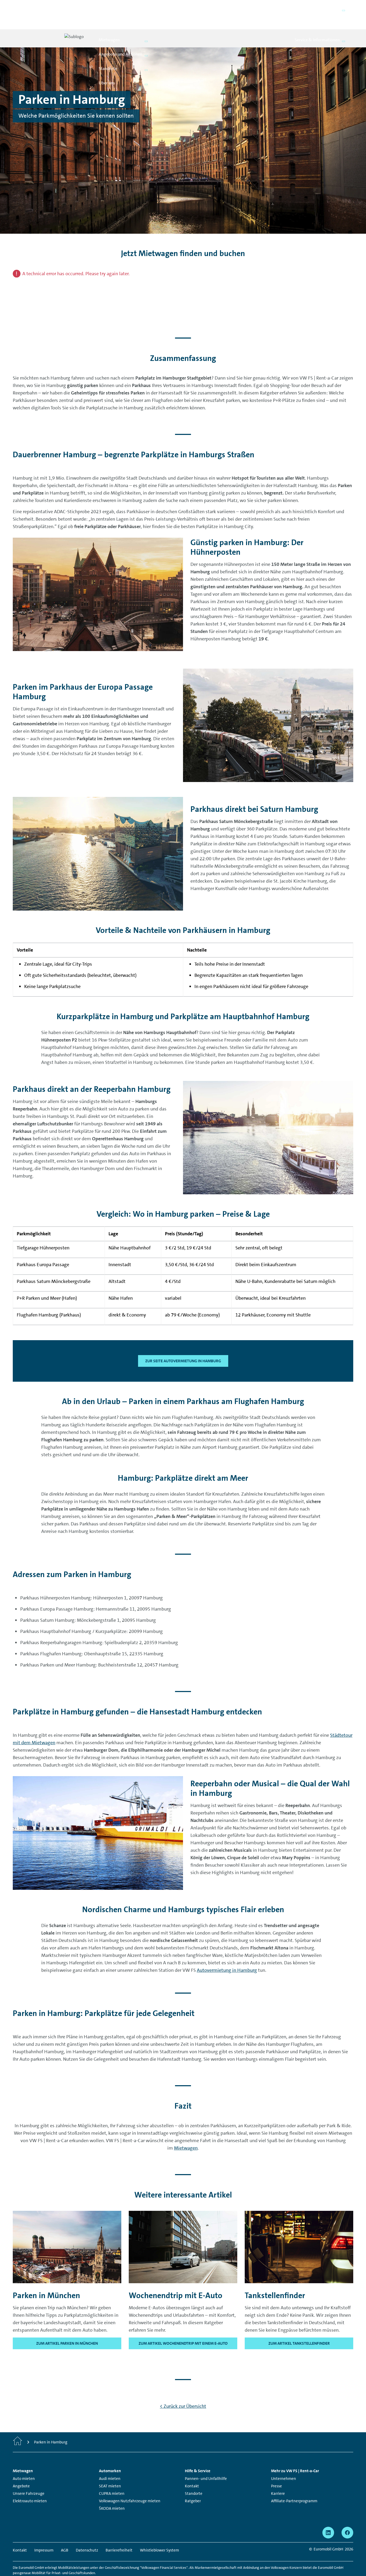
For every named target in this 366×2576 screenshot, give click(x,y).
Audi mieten (109, 2460)
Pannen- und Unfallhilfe (206, 2460)
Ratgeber (193, 2482)
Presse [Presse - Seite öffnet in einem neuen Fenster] (276, 2467)
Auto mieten (24, 2460)
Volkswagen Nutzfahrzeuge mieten (129, 2482)
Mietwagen (186, 2129)
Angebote (21, 2467)
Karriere (278, 2475)
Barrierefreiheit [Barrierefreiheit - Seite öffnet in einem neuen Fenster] (119, 2531)
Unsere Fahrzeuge (28, 2475)
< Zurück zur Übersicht (183, 2388)
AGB (64, 2531)
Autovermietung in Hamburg (227, 1951)
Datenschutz (87, 2531)
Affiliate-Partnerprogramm (294, 2482)
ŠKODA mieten (112, 2490)
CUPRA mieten (111, 2475)
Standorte (193, 2475)
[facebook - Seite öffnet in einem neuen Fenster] (347, 2514)
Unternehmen (283, 2460)
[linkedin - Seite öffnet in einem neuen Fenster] (328, 2514)
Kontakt (192, 2467)
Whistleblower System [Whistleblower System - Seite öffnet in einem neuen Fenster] (159, 2531)
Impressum (43, 2531)
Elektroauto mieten (30, 2482)
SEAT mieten (110, 2467)
